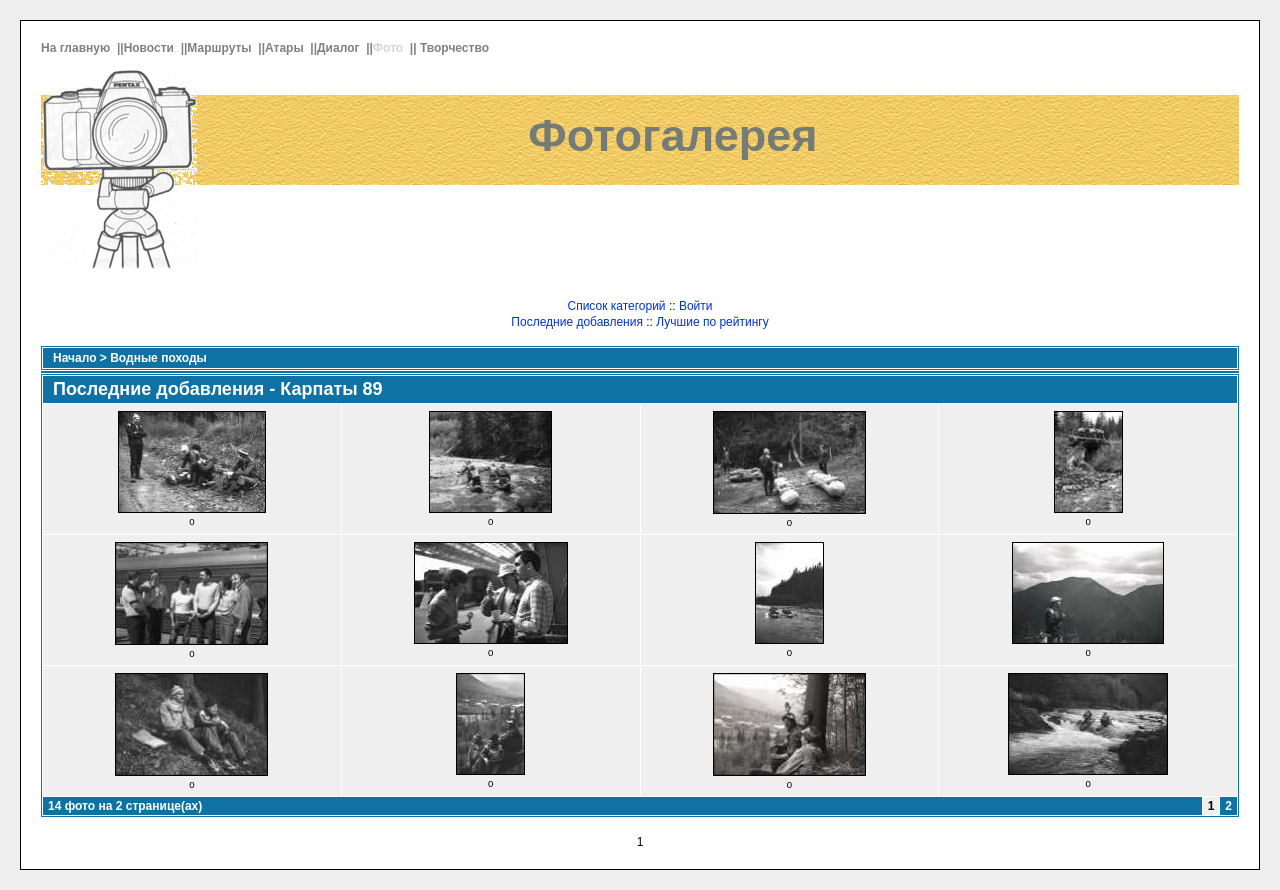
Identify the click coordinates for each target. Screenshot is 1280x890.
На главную (77, 48)
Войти (696, 306)
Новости (151, 48)
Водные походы (158, 358)
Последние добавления (577, 322)
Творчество (456, 48)
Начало (74, 358)
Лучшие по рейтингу (712, 322)
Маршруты (221, 48)
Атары (286, 48)
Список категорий (616, 306)
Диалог (340, 48)
